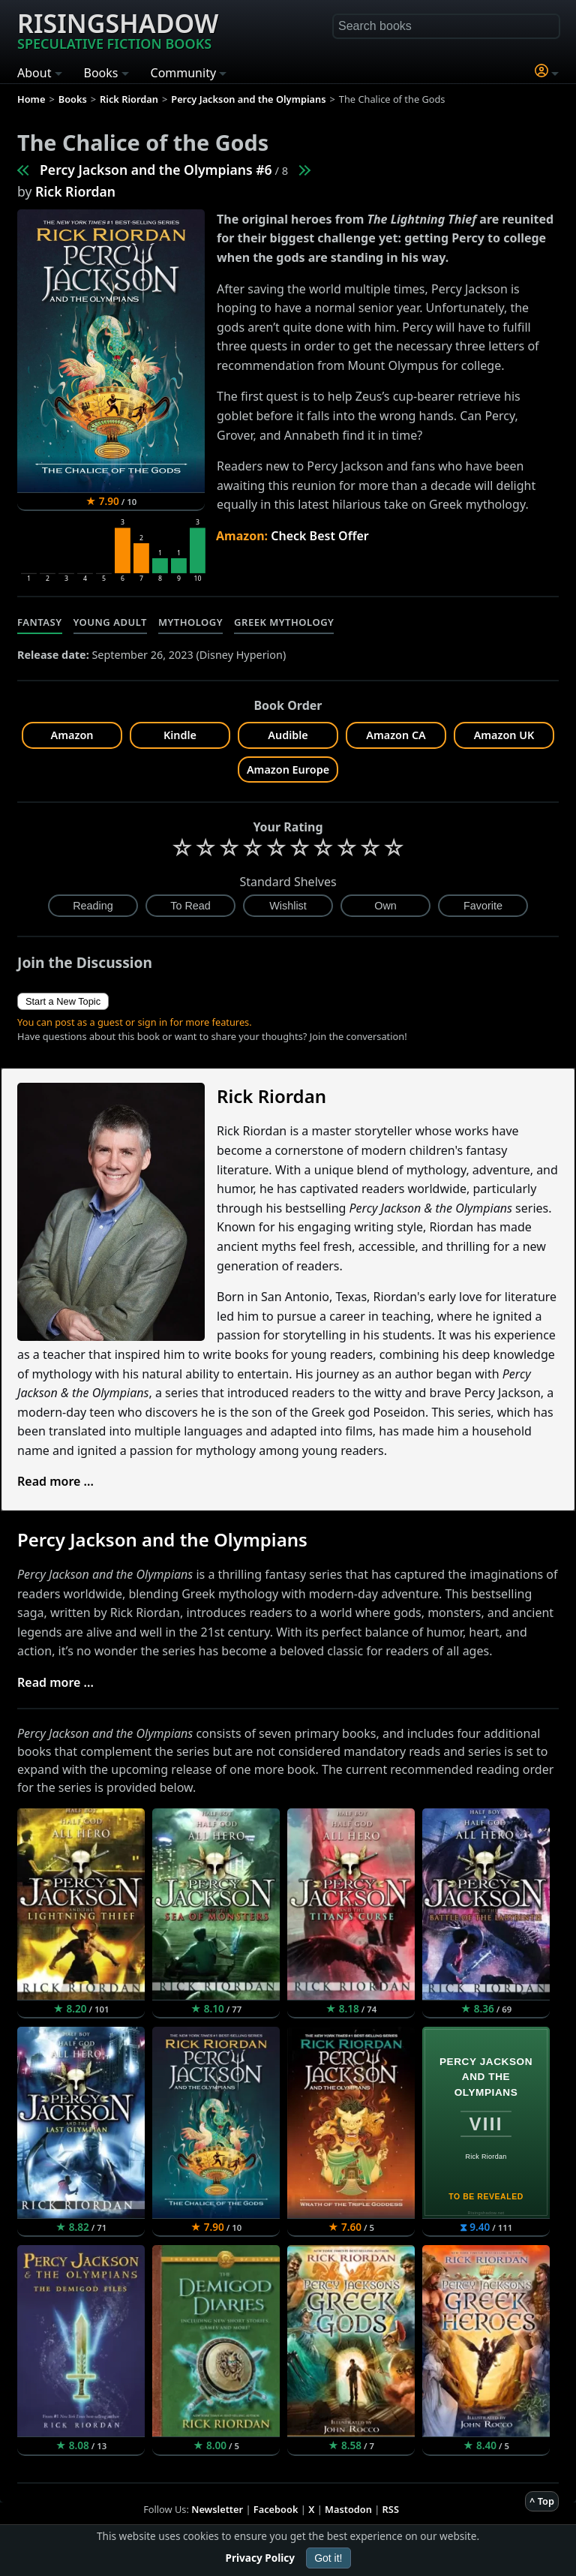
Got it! (328, 2558)
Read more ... (55, 1481)
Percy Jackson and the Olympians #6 (156, 170)
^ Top (542, 2501)
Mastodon (348, 2509)
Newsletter (217, 2509)
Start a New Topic (63, 1001)
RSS (390, 2509)
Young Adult (110, 622)
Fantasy (39, 622)
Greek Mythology (284, 622)
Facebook (276, 2509)
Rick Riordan (75, 191)
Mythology (190, 622)
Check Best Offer (320, 536)
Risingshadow (117, 29)
